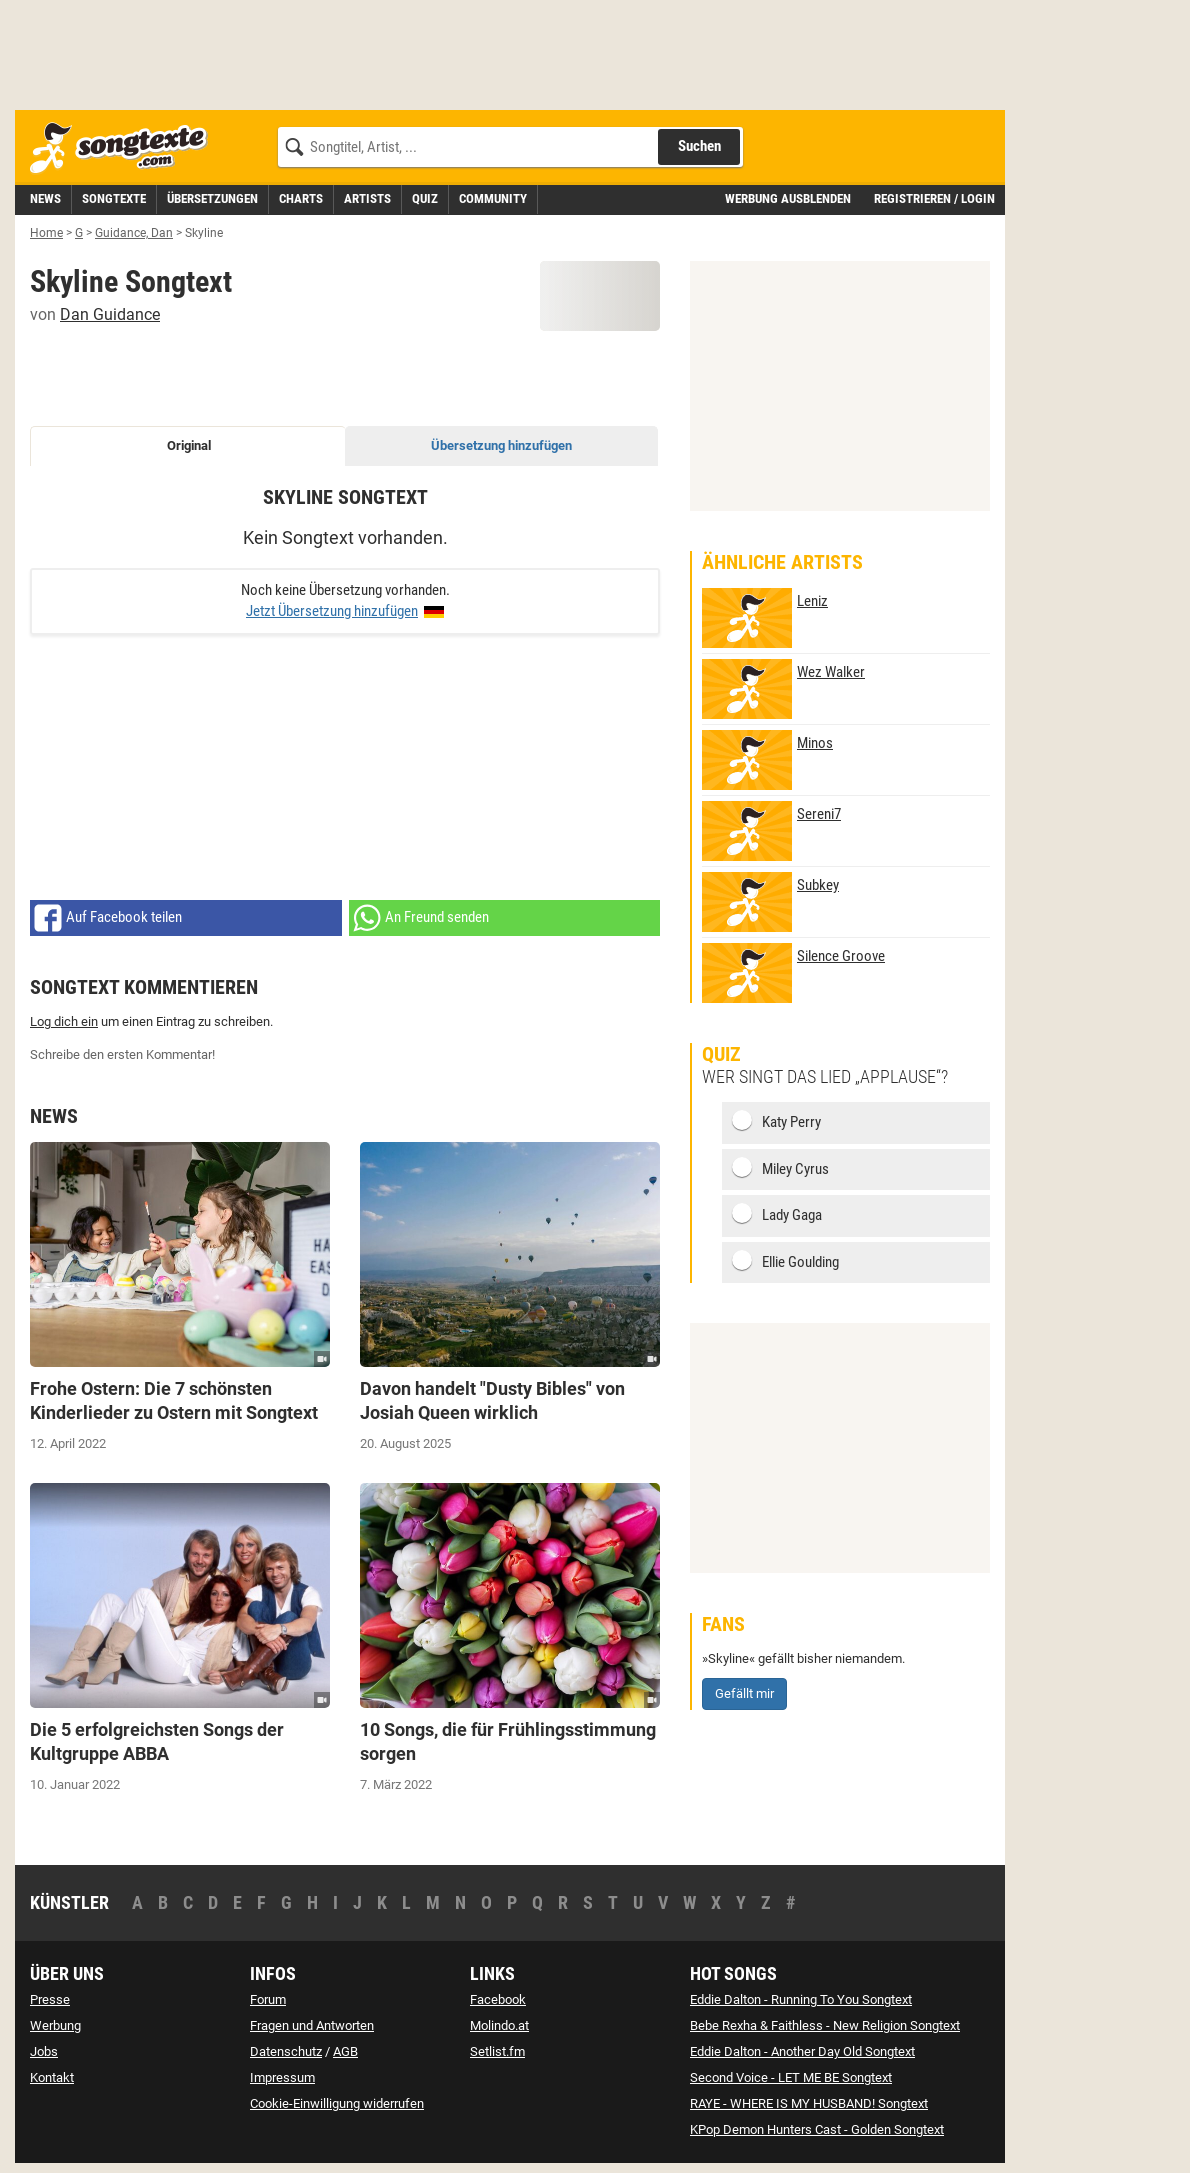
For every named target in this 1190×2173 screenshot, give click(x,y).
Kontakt (52, 2077)
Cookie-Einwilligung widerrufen (337, 2103)
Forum (268, 1999)
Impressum (282, 2077)
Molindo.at (499, 2025)
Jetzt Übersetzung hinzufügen (332, 611)
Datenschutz (286, 2051)
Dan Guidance (110, 314)
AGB (345, 2051)
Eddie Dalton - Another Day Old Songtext (802, 2051)
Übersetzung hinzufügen (501, 445)
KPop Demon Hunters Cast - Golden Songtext (817, 2129)
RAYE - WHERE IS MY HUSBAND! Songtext (809, 2103)
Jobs (44, 2051)
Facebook (498, 1999)
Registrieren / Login (934, 198)
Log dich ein (64, 1021)
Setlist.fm (497, 2051)
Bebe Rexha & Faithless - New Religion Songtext (825, 2025)
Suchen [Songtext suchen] (699, 146)
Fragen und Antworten (312, 2025)
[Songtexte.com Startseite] (125, 148)
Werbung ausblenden (788, 198)
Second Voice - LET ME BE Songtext (791, 2077)
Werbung (55, 2025)
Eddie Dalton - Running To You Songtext (801, 1999)
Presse (50, 1999)
